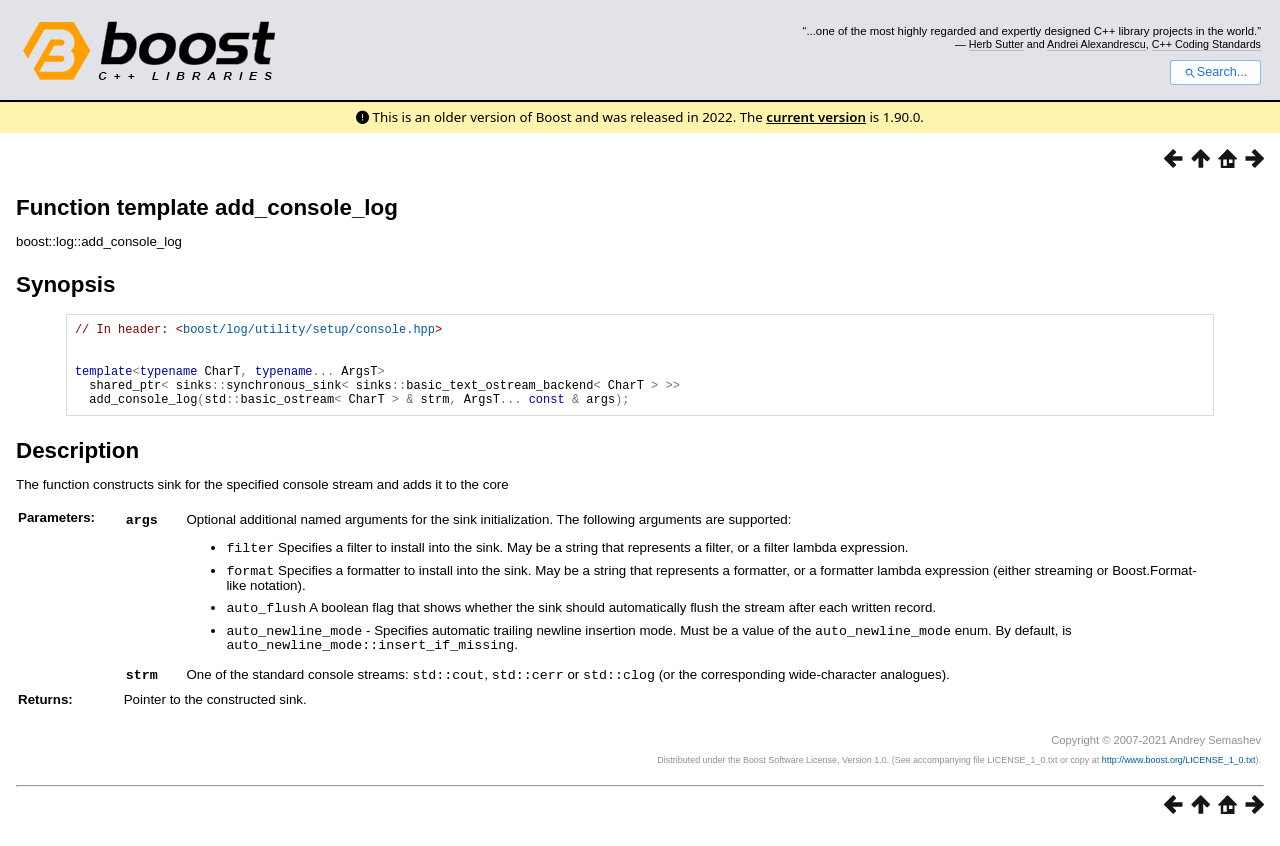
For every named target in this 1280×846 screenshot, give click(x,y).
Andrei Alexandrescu (1096, 44)
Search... (1215, 72)
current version (816, 117)
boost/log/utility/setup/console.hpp (309, 331)
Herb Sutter (996, 44)
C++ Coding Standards (1206, 44)
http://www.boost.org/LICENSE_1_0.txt (1179, 772)
